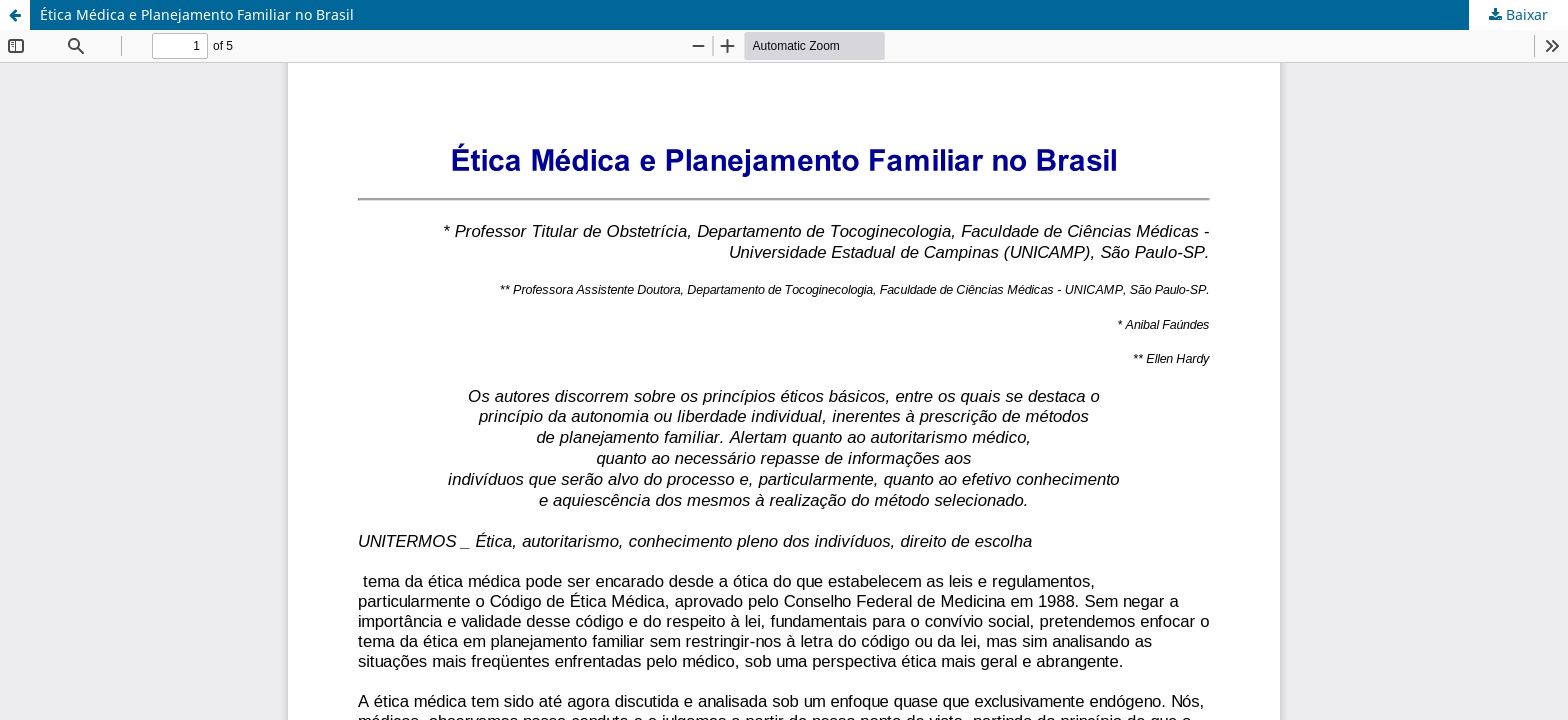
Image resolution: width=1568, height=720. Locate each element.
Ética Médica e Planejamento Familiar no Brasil (197, 14)
